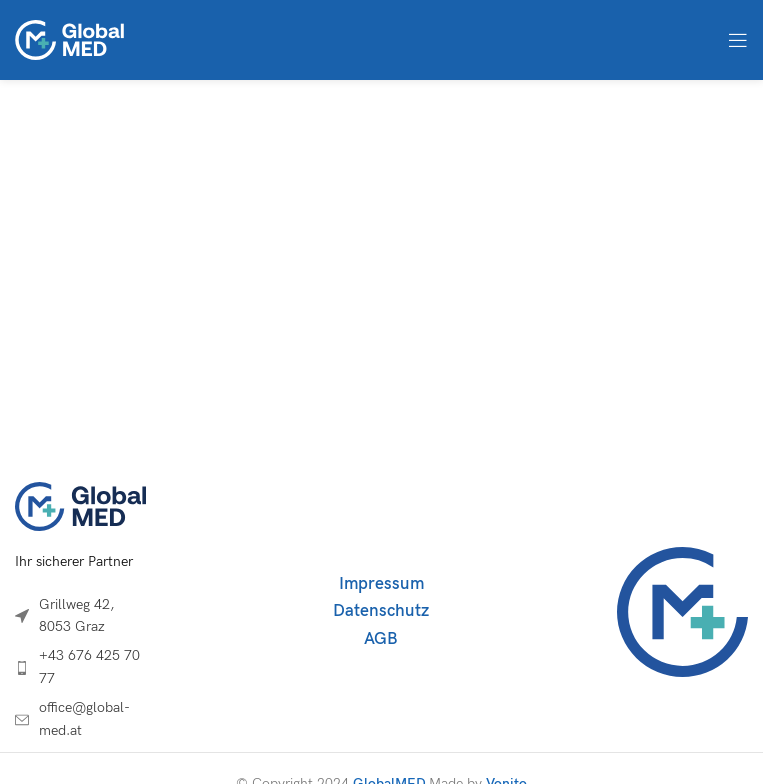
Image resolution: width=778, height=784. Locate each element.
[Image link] (80, 505)
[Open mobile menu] (738, 40)
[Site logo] (69, 38)
